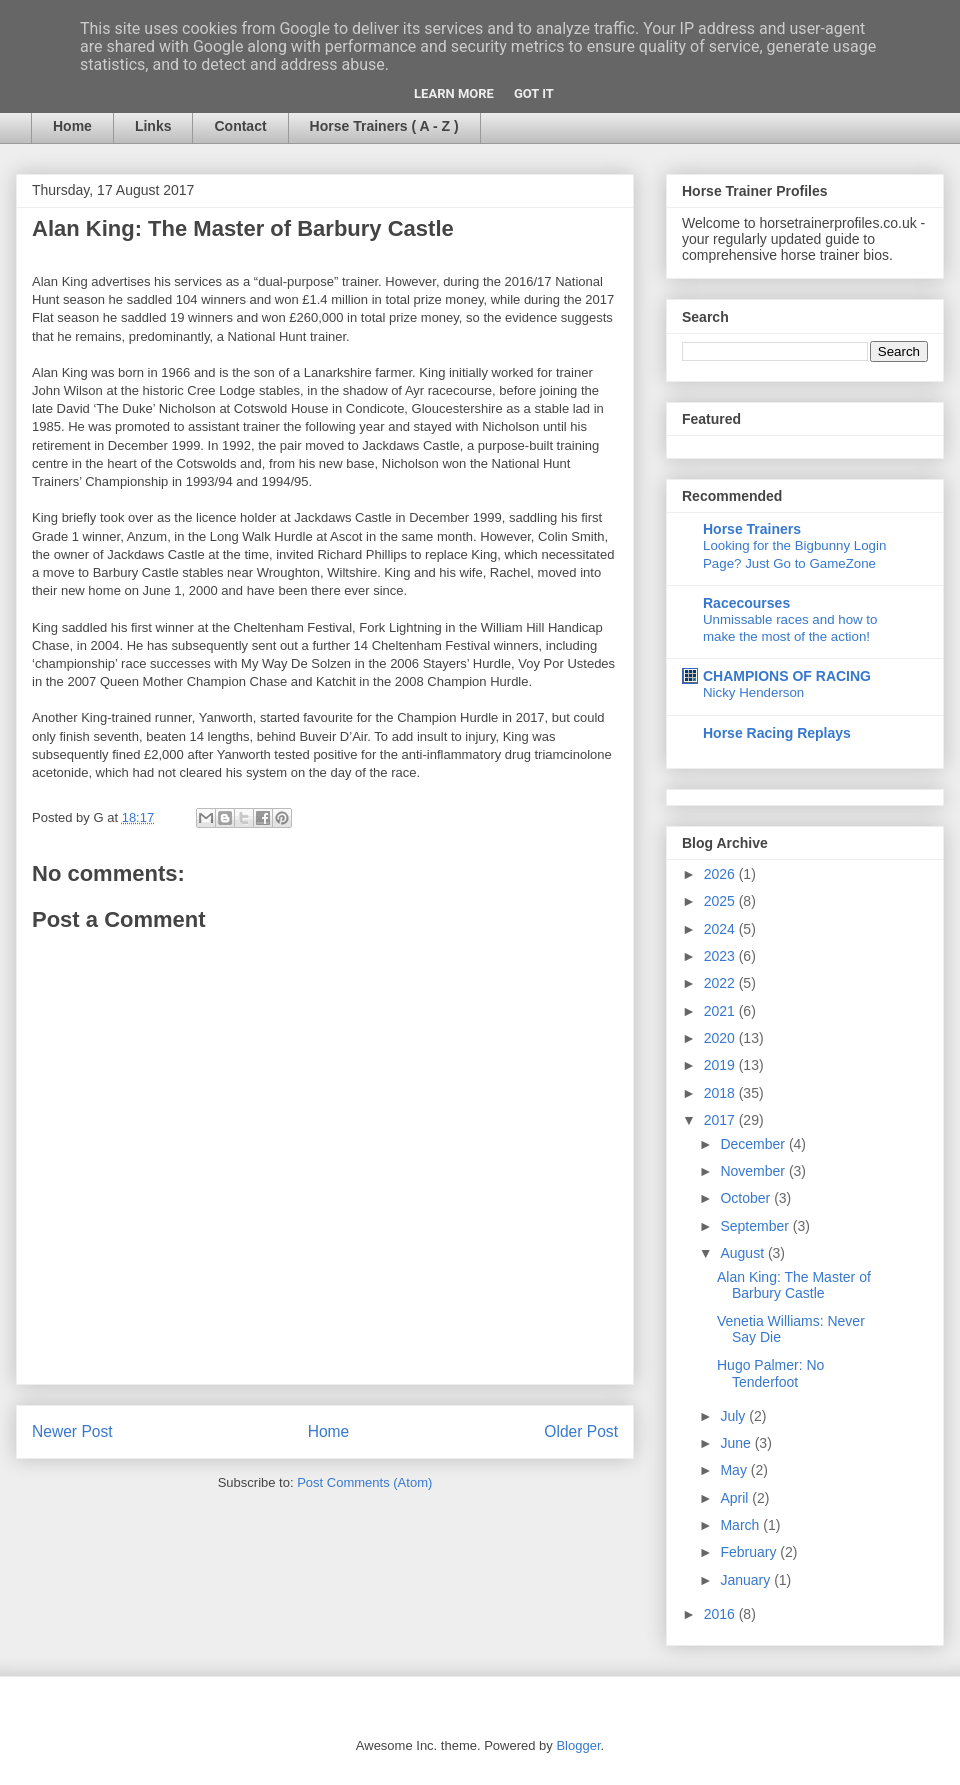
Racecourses (746, 603)
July (734, 1416)
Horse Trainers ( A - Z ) (384, 126)
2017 (721, 1120)
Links (153, 126)
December (754, 1144)
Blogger (578, 1745)
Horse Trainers (752, 529)
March (741, 1525)
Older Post (581, 1431)
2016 (721, 1614)
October (747, 1198)
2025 (721, 901)
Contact (240, 126)
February (750, 1552)
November (754, 1171)
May (735, 1470)
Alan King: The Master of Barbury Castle (794, 1285)
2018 (721, 1093)
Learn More (454, 93)
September (756, 1226)
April (736, 1498)
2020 (721, 1038)
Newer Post (72, 1431)
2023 (721, 956)
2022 (721, 983)
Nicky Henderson (753, 692)
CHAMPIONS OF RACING (787, 676)
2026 (721, 874)
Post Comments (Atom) (364, 1482)
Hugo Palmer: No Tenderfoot (770, 1373)
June (737, 1443)
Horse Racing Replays (777, 733)
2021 (721, 1011)
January (747, 1580)
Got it (534, 93)
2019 (721, 1065)
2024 (721, 929)
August (743, 1253)
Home (72, 126)
